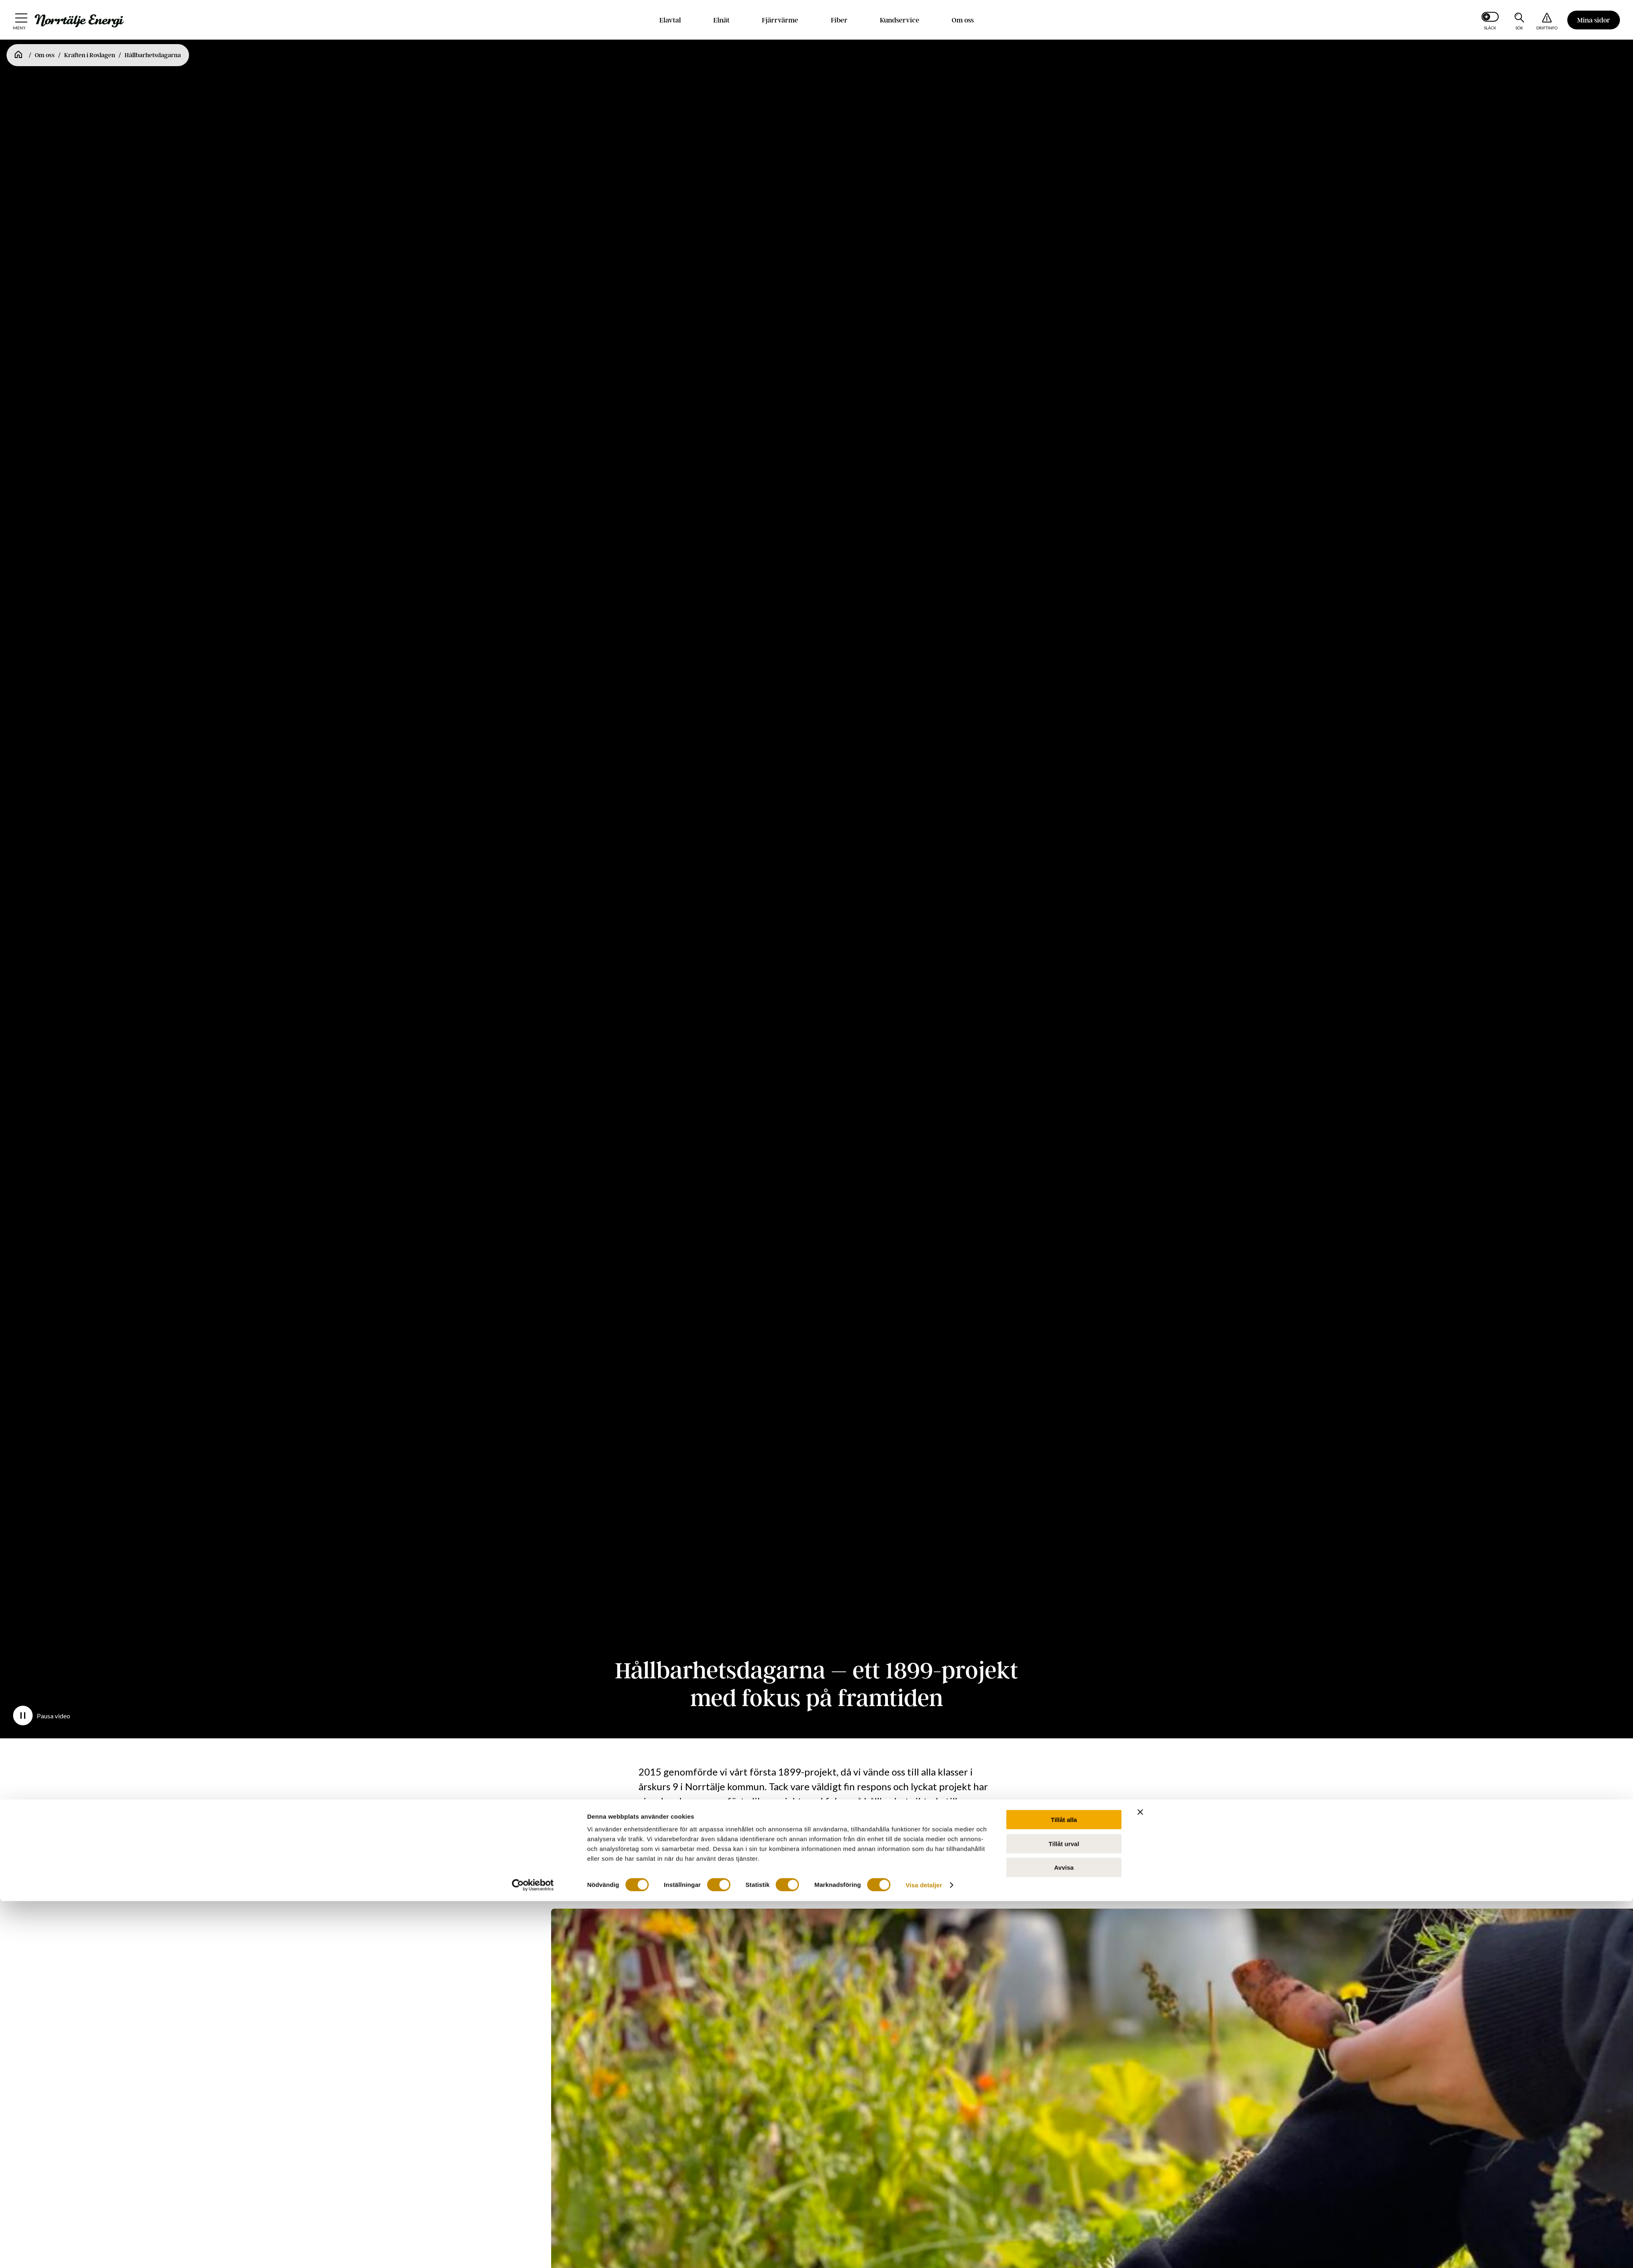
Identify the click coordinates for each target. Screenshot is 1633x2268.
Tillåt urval (1064, 1292)
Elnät (721, 20)
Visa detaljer (923, 1333)
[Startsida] (18, 55)
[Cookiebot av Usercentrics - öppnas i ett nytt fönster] (533, 1334)
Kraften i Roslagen (89, 55)
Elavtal (670, 20)
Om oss (963, 20)
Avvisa (1064, 1315)
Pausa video (41, 1715)
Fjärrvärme (780, 20)
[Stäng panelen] (1140, 1260)
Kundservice (899, 20)
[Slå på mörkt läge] (1490, 20)
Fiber (839, 20)
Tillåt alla (1064, 1268)
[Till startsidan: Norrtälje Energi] (79, 20)
